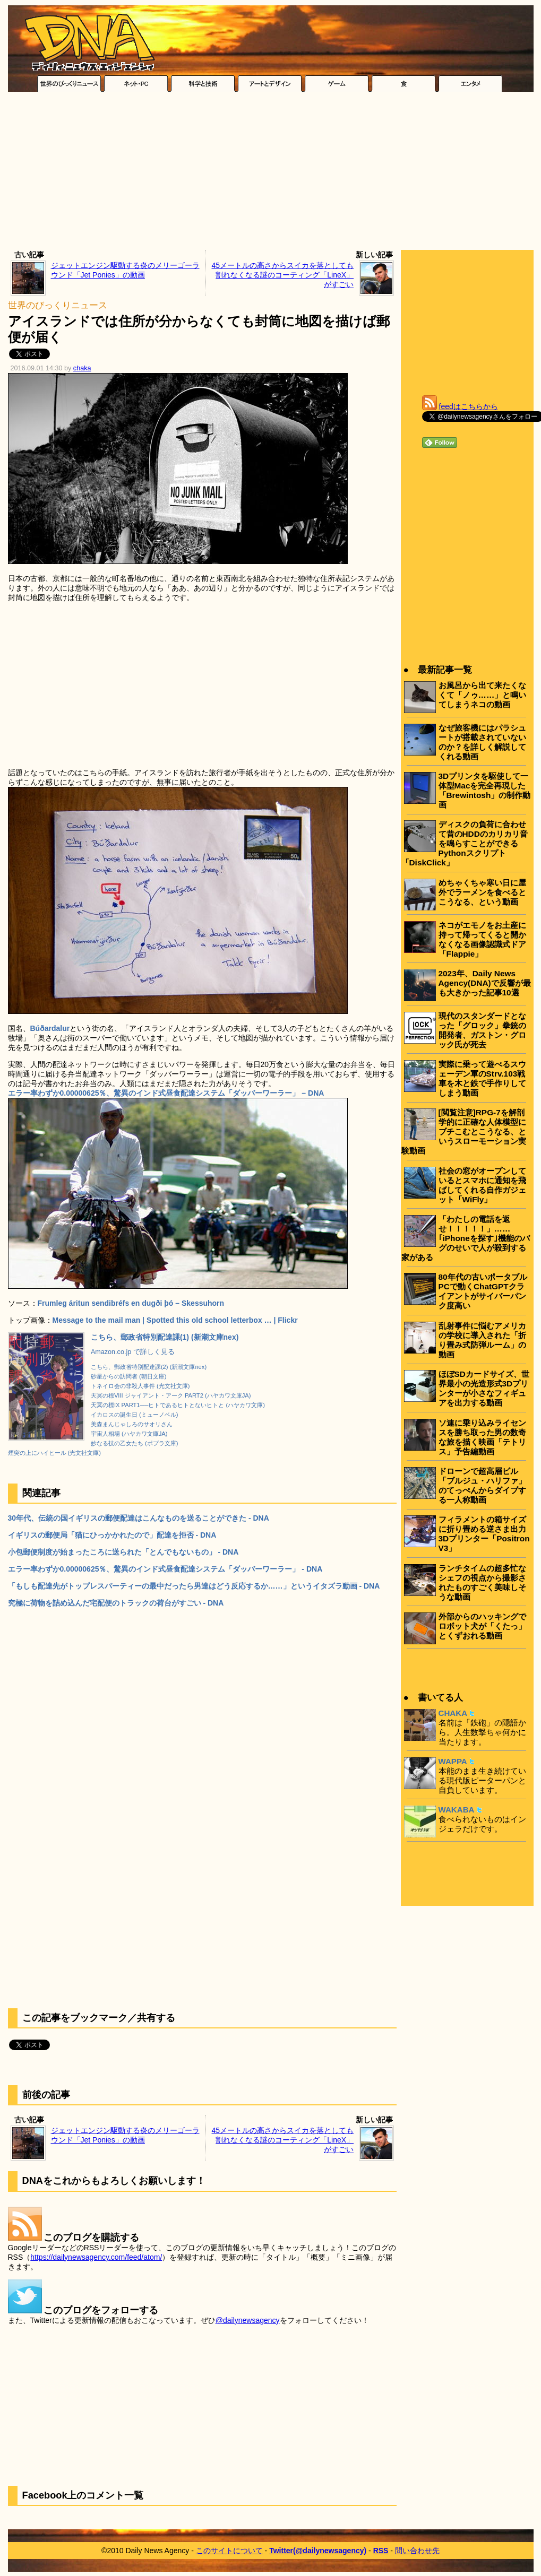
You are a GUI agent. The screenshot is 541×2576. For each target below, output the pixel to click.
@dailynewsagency (248, 2320)
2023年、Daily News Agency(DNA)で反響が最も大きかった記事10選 (485, 983)
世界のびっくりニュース (57, 305)
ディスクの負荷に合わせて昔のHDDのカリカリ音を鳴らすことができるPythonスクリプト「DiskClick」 (464, 843)
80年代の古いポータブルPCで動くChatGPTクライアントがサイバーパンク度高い (483, 1291)
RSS (381, 2550)
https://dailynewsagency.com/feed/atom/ (96, 2257)
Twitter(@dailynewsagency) (317, 2550)
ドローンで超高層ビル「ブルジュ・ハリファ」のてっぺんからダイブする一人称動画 (482, 1485)
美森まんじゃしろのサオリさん (132, 1424)
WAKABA (457, 1809)
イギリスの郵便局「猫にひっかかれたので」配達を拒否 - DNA (112, 1535)
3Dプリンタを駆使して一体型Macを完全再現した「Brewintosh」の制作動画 (485, 790)
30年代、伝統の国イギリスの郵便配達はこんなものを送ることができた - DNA (138, 1518)
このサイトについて (229, 2550)
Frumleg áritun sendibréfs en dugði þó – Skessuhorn (131, 1303)
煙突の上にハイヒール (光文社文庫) (54, 1453)
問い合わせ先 (417, 2550)
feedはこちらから (468, 406)
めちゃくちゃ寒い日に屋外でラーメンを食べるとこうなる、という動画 (482, 892)
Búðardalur (50, 1028)
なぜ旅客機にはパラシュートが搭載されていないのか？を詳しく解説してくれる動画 (482, 742)
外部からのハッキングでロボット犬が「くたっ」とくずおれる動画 (482, 1626)
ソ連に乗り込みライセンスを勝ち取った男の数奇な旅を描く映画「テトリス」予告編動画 (482, 1437)
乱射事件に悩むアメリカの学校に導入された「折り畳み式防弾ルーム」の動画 (482, 1340)
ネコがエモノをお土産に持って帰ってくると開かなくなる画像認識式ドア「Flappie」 (482, 939)
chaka (82, 368)
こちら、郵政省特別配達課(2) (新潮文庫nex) (149, 1367)
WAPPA (453, 1761)
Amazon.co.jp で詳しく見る (133, 1352)
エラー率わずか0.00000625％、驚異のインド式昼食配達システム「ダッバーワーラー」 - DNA (165, 1569)
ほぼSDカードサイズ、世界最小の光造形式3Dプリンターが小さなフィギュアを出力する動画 (484, 1388)
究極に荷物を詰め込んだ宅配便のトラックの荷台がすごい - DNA (116, 1603)
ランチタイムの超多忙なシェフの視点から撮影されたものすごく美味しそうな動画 (482, 1582)
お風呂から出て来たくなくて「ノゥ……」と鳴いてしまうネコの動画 (483, 695)
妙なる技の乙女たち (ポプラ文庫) (134, 1443)
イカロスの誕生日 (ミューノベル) (134, 1414)
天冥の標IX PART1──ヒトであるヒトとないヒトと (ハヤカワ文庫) (178, 1405)
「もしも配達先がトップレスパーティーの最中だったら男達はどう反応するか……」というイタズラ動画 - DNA (194, 1586)
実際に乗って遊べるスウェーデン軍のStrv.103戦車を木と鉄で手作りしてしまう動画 (482, 1078)
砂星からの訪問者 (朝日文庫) (129, 1376)
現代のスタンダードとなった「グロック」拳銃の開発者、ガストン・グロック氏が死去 (482, 1030)
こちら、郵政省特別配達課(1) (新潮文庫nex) (164, 1337)
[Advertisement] (270, 173)
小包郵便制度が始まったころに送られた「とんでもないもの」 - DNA (123, 1552)
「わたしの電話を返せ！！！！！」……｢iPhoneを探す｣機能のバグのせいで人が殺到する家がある (465, 1238)
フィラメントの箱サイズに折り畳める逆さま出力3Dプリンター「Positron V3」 (484, 1533)
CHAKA (453, 1713)
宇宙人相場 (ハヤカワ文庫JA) (129, 1433)
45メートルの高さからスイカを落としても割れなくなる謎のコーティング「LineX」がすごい (283, 275)
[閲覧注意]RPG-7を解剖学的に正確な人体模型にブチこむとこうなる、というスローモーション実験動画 (463, 1131)
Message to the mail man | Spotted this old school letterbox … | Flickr (175, 1320)
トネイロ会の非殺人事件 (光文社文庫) (140, 1386)
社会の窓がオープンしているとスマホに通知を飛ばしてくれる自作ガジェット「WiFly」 (482, 1185)
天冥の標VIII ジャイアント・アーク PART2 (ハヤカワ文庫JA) (171, 1395)
